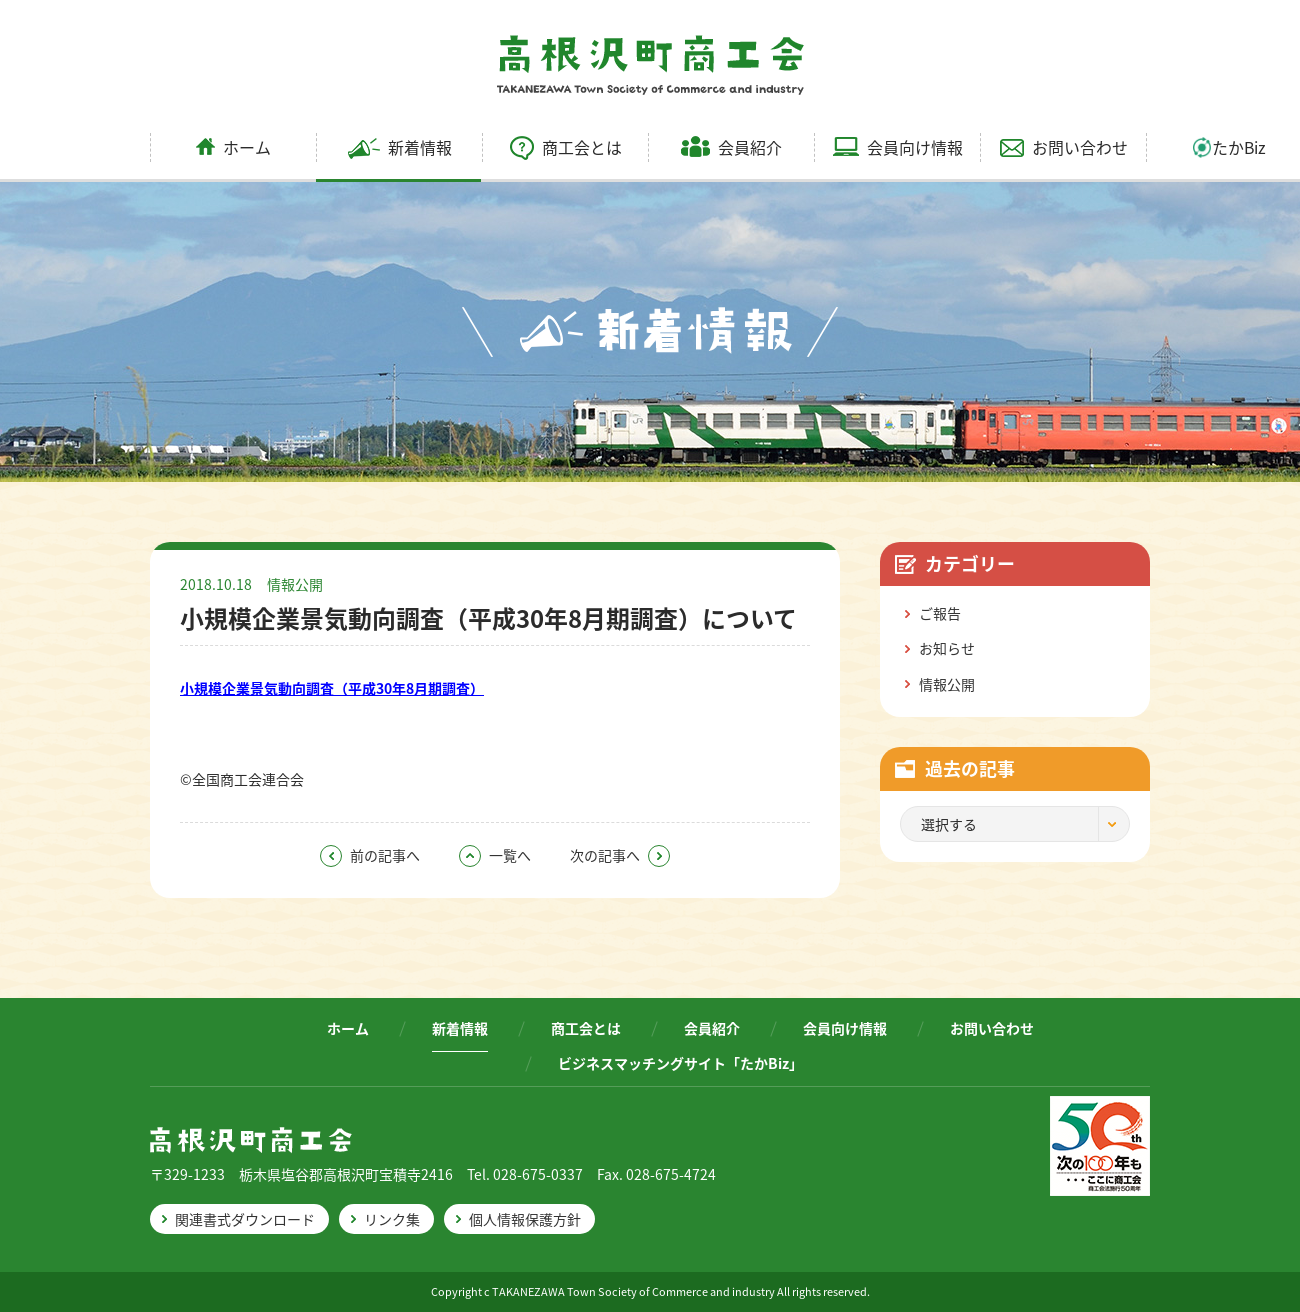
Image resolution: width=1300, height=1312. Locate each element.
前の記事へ (370, 855)
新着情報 (400, 147)
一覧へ (495, 855)
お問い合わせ (1064, 147)
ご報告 (940, 613)
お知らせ (947, 648)
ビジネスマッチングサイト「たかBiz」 (680, 1063)
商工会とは (566, 147)
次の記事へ (620, 855)
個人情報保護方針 (525, 1219)
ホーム (233, 147)
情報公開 (295, 584)
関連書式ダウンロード (245, 1219)
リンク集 (392, 1219)
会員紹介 (731, 147)
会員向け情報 (898, 147)
